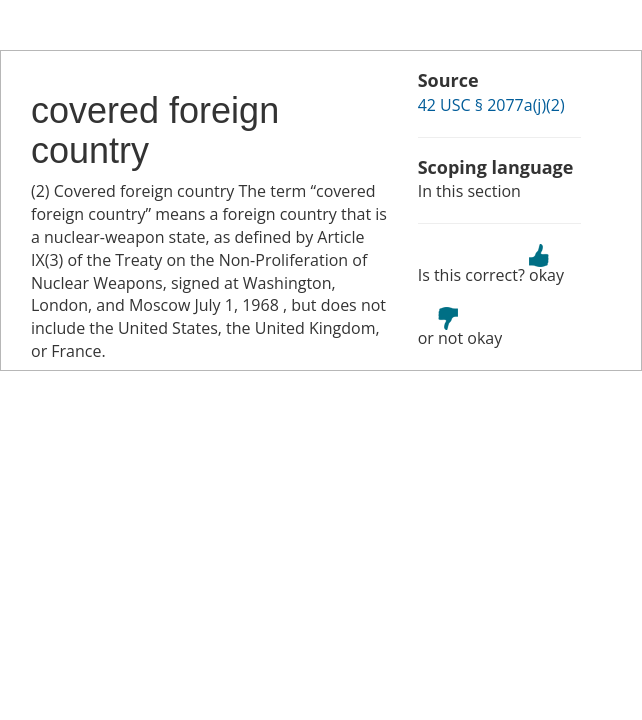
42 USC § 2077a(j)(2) (491, 105)
